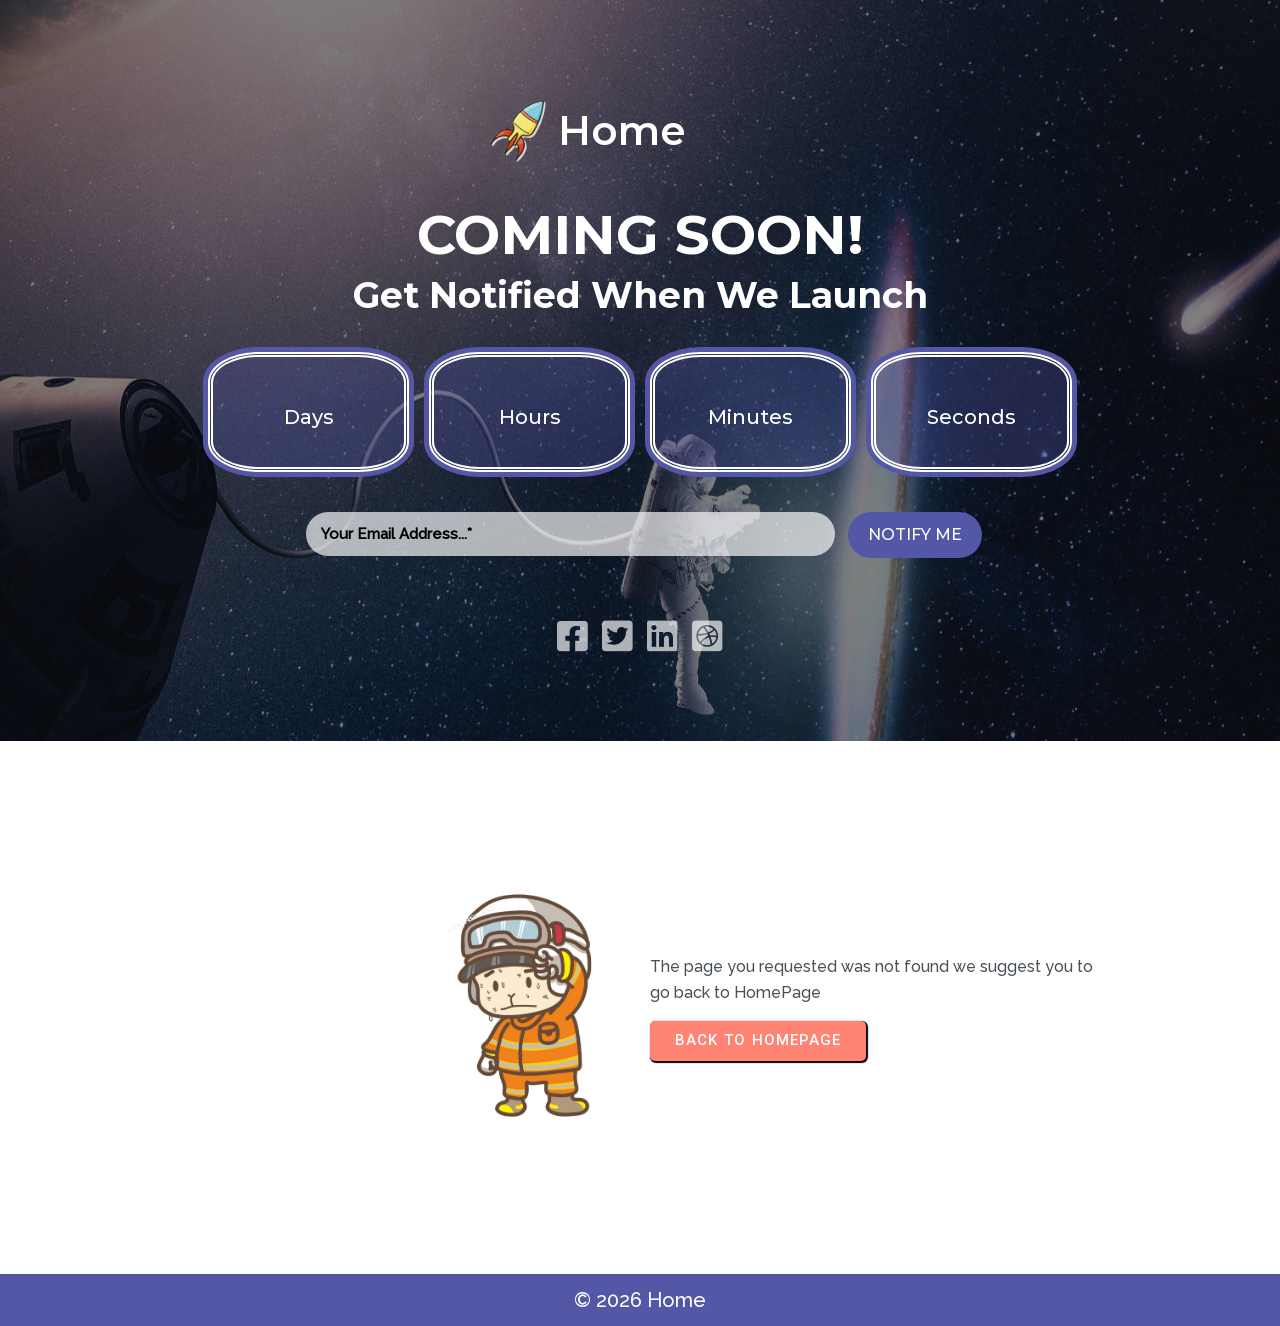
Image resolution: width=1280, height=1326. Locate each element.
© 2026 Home (640, 1300)
